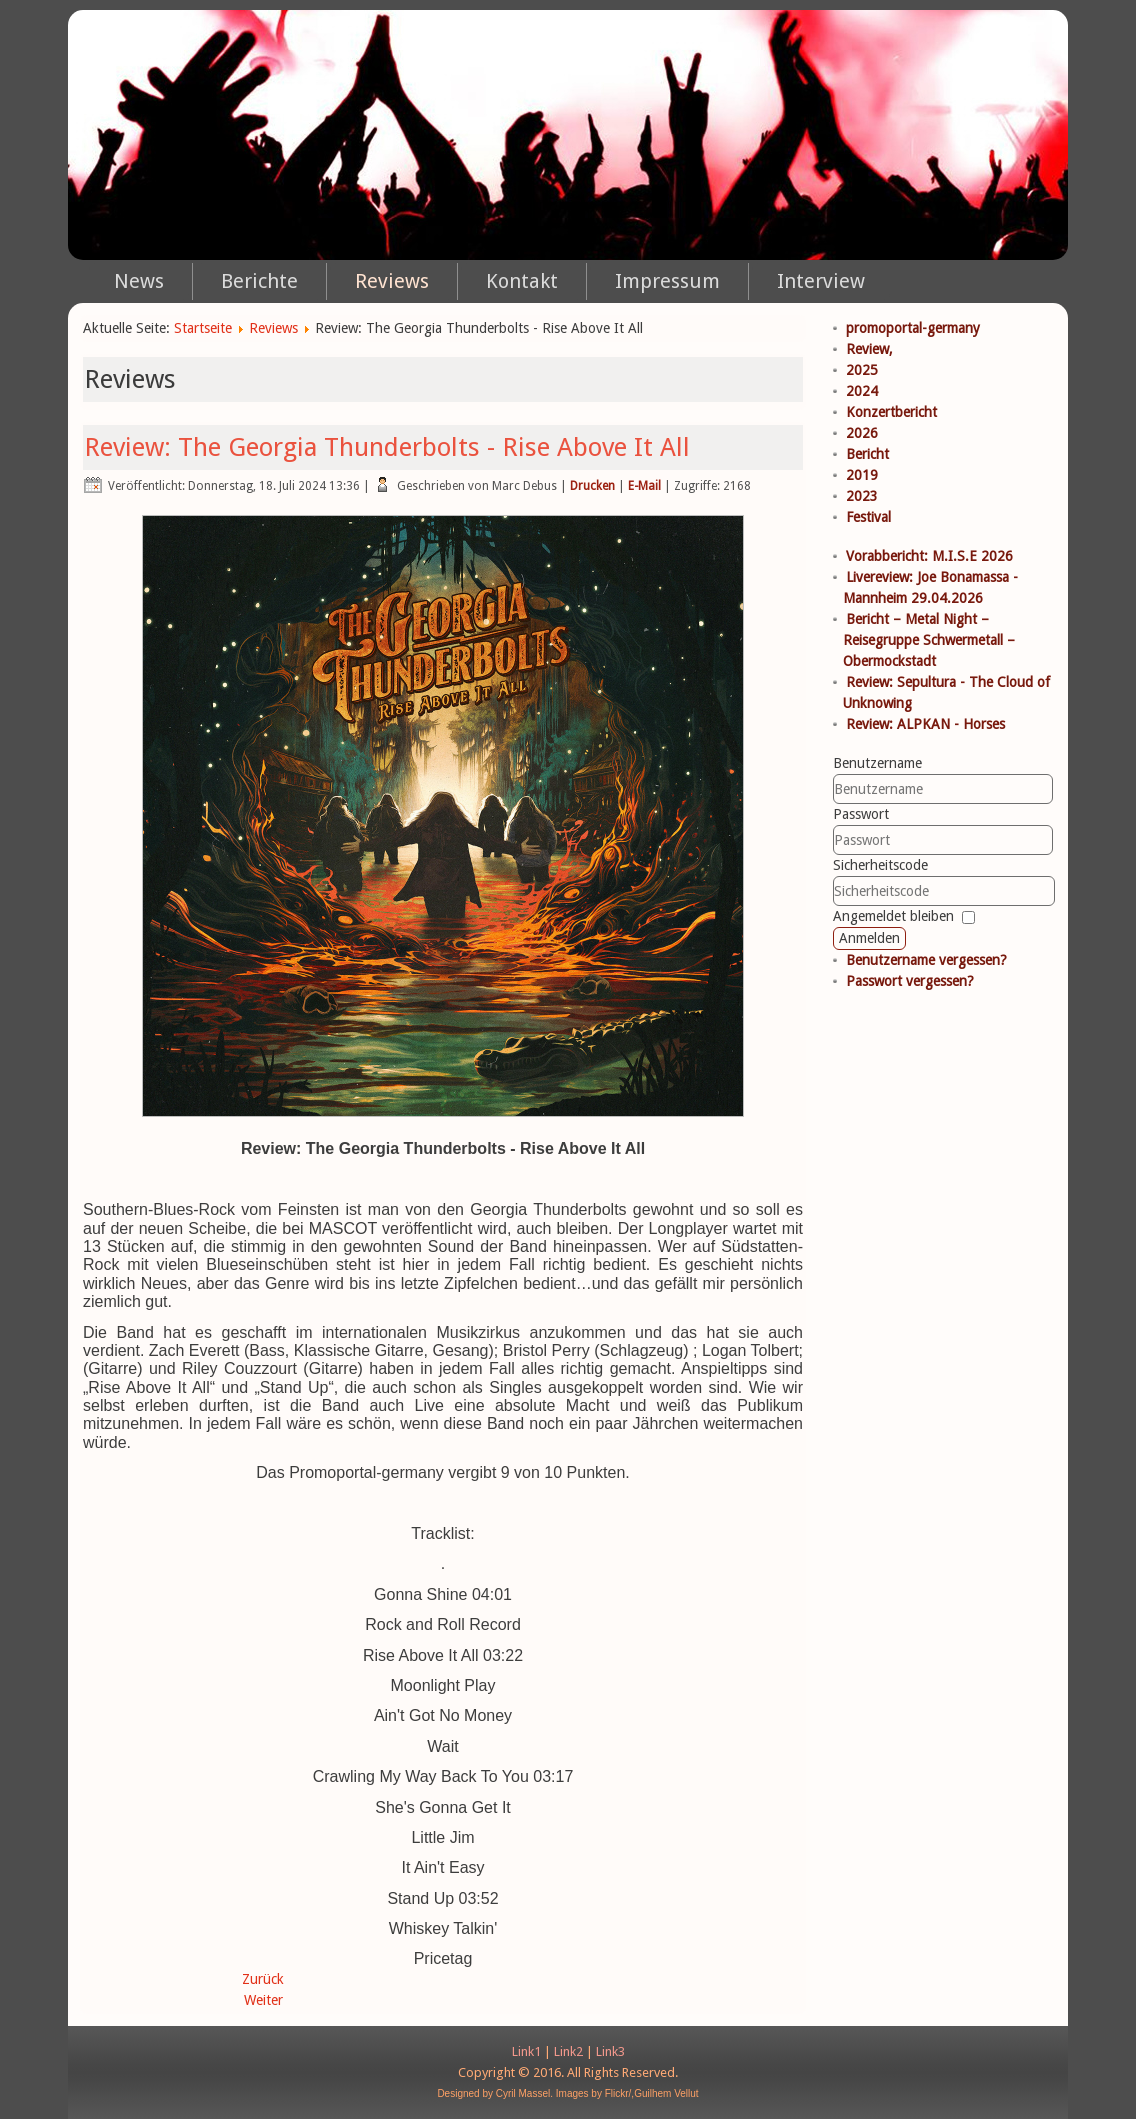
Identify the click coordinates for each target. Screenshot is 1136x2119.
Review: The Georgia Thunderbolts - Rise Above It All (387, 447)
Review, (869, 349)
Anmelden (869, 938)
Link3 (610, 2051)
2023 (862, 496)
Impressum (667, 281)
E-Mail (644, 486)
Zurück (263, 1979)
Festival (868, 517)
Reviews (392, 281)
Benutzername (877, 763)
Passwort (861, 814)
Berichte (259, 281)
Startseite (203, 328)
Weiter (263, 2000)
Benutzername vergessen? (926, 960)
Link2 (568, 2051)
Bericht (867, 454)
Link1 (526, 2051)
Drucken (592, 486)
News (139, 281)
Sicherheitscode (880, 865)
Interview (821, 281)
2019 (862, 475)
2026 (862, 433)
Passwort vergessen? (910, 981)
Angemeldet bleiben (893, 916)
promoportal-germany (913, 328)
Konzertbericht (891, 412)
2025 (862, 370)
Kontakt (522, 281)
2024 (862, 391)
